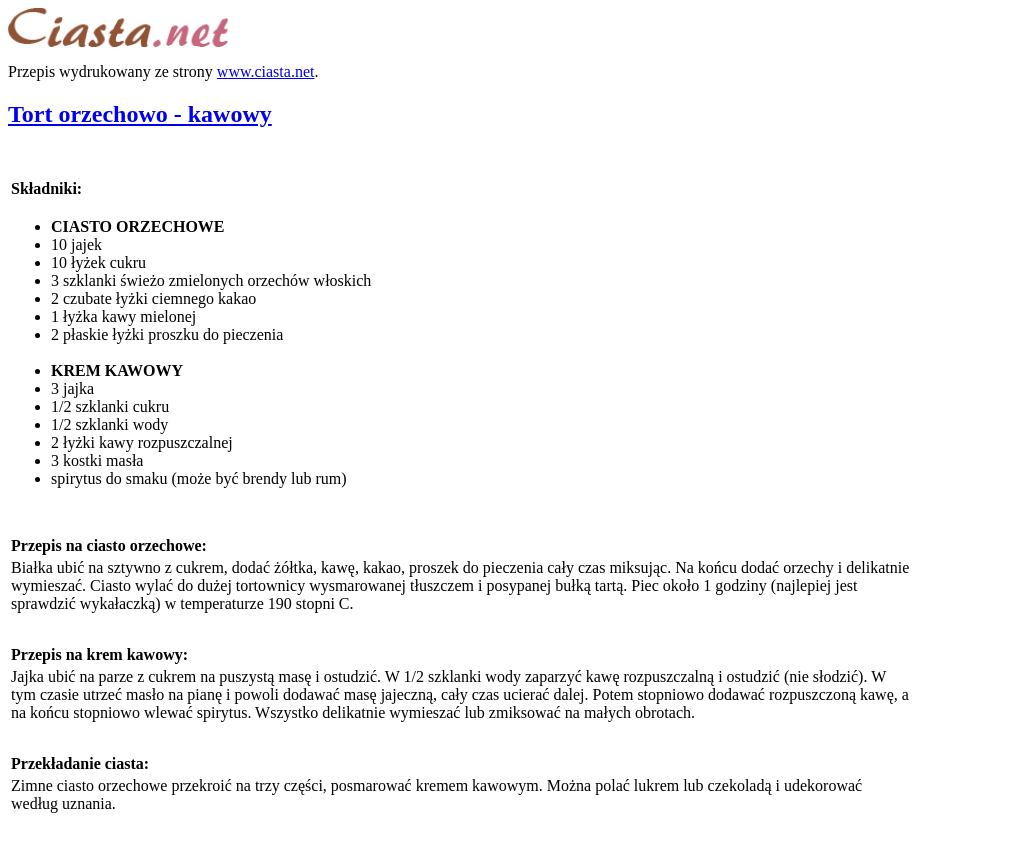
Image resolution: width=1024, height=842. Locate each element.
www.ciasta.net (266, 71)
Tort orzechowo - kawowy (140, 114)
